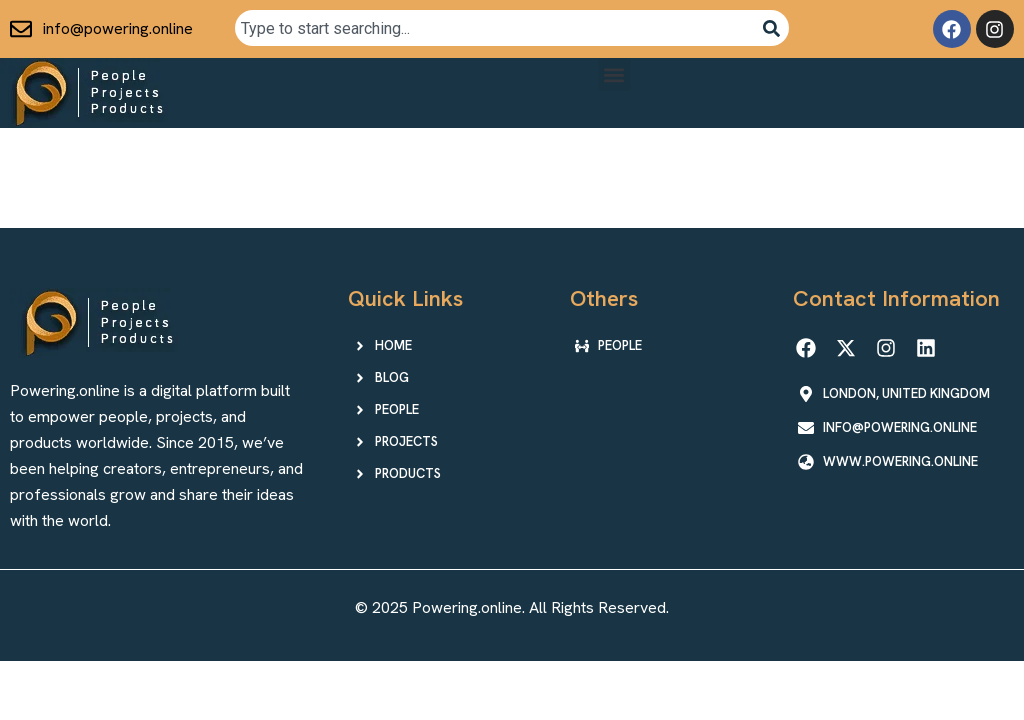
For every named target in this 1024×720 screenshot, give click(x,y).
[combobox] (494, 28)
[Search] (771, 28)
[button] (614, 74)
